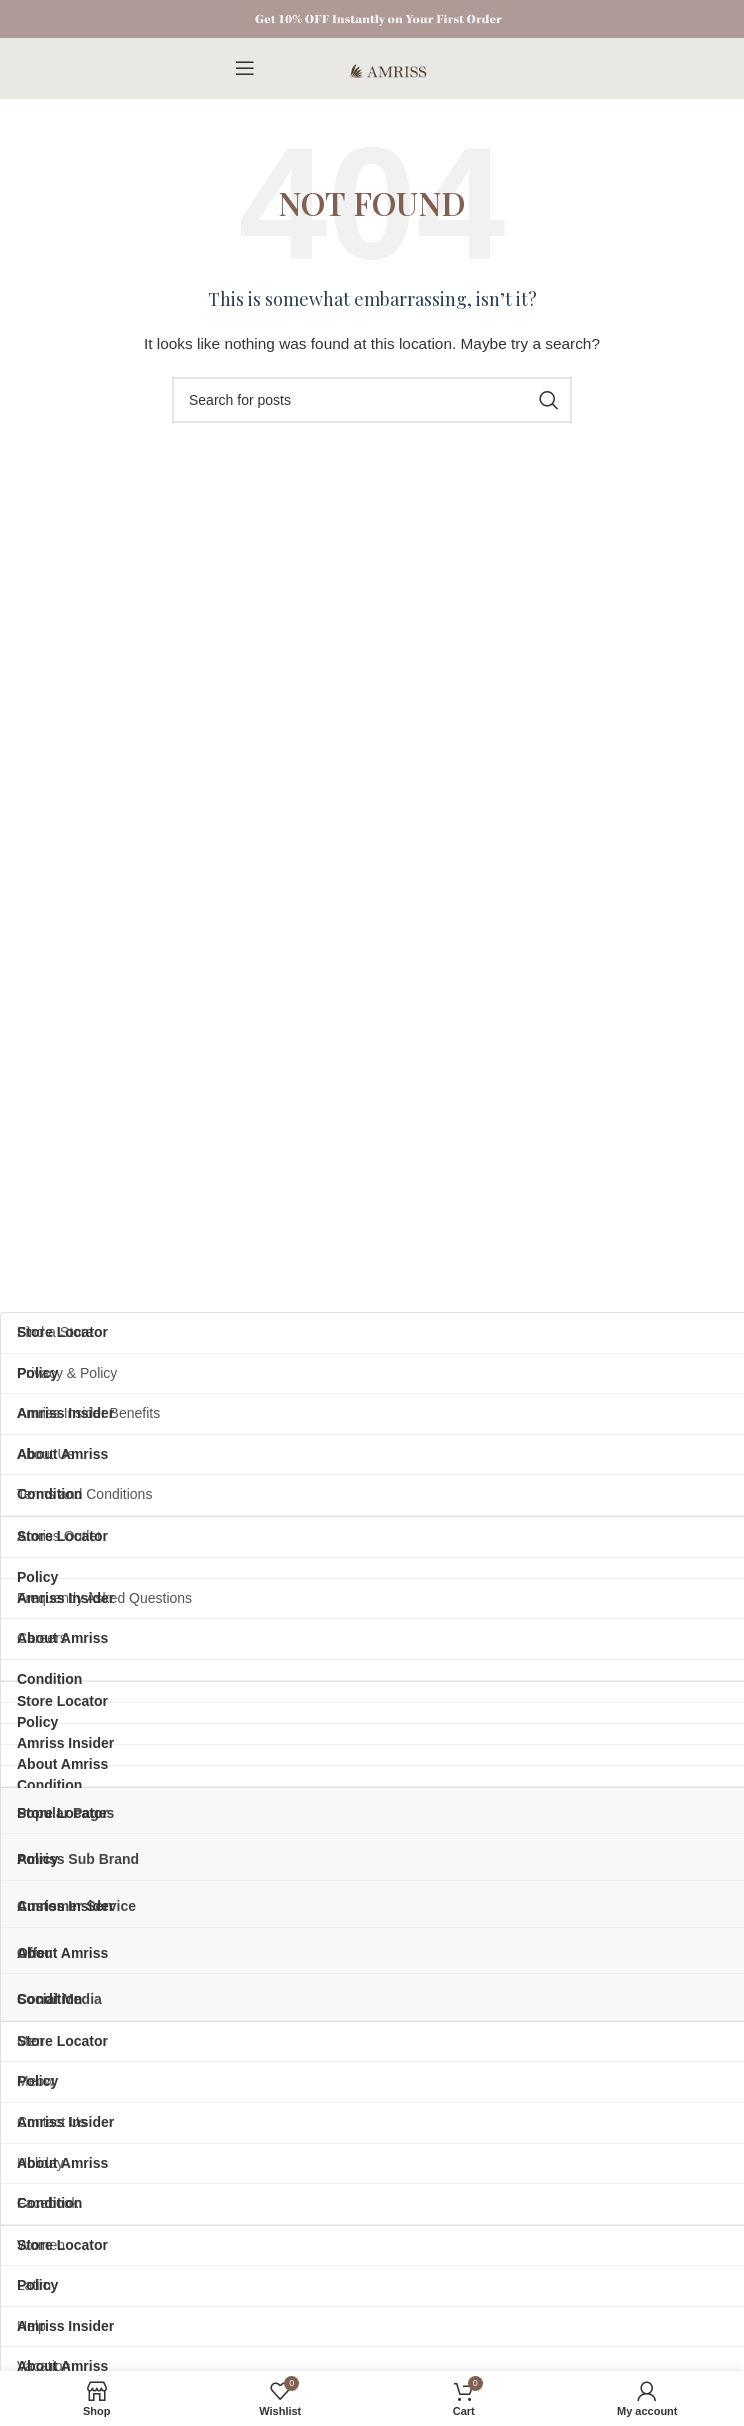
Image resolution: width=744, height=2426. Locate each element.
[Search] (372, 400)
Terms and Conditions (84, 1494)
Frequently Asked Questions (104, 1598)
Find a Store (55, 1332)
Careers (42, 1638)
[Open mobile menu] (245, 68)
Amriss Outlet (59, 1536)
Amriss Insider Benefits (88, 1413)
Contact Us (51, 2122)
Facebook (47, 2203)
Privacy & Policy (67, 1373)
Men (30, 2041)
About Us (46, 1454)
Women (41, 2245)
